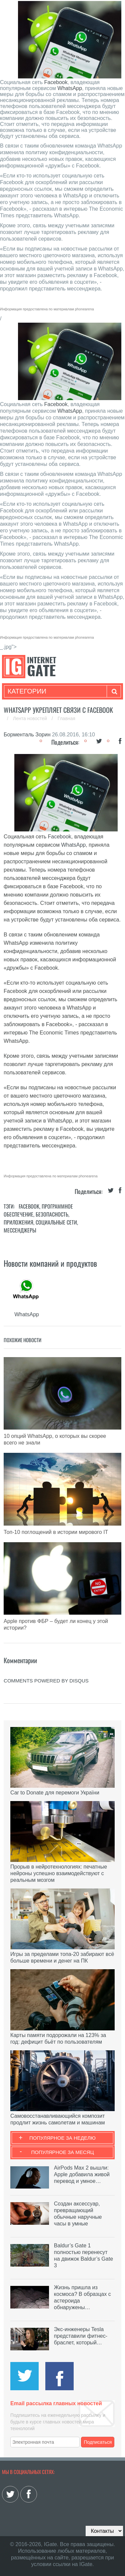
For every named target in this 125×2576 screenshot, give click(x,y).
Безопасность (52, 1214)
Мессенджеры (20, 1230)
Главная (66, 718)
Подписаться (98, 2442)
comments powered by (46, 1680)
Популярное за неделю (62, 2138)
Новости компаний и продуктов (50, 1263)
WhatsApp (69, 88)
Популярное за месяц (62, 2152)
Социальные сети (56, 1222)
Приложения (18, 1222)
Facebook (55, 82)
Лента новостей (30, 718)
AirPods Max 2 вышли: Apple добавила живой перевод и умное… (82, 2174)
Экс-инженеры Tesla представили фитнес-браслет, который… (80, 2335)
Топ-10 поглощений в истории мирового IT (56, 1532)
